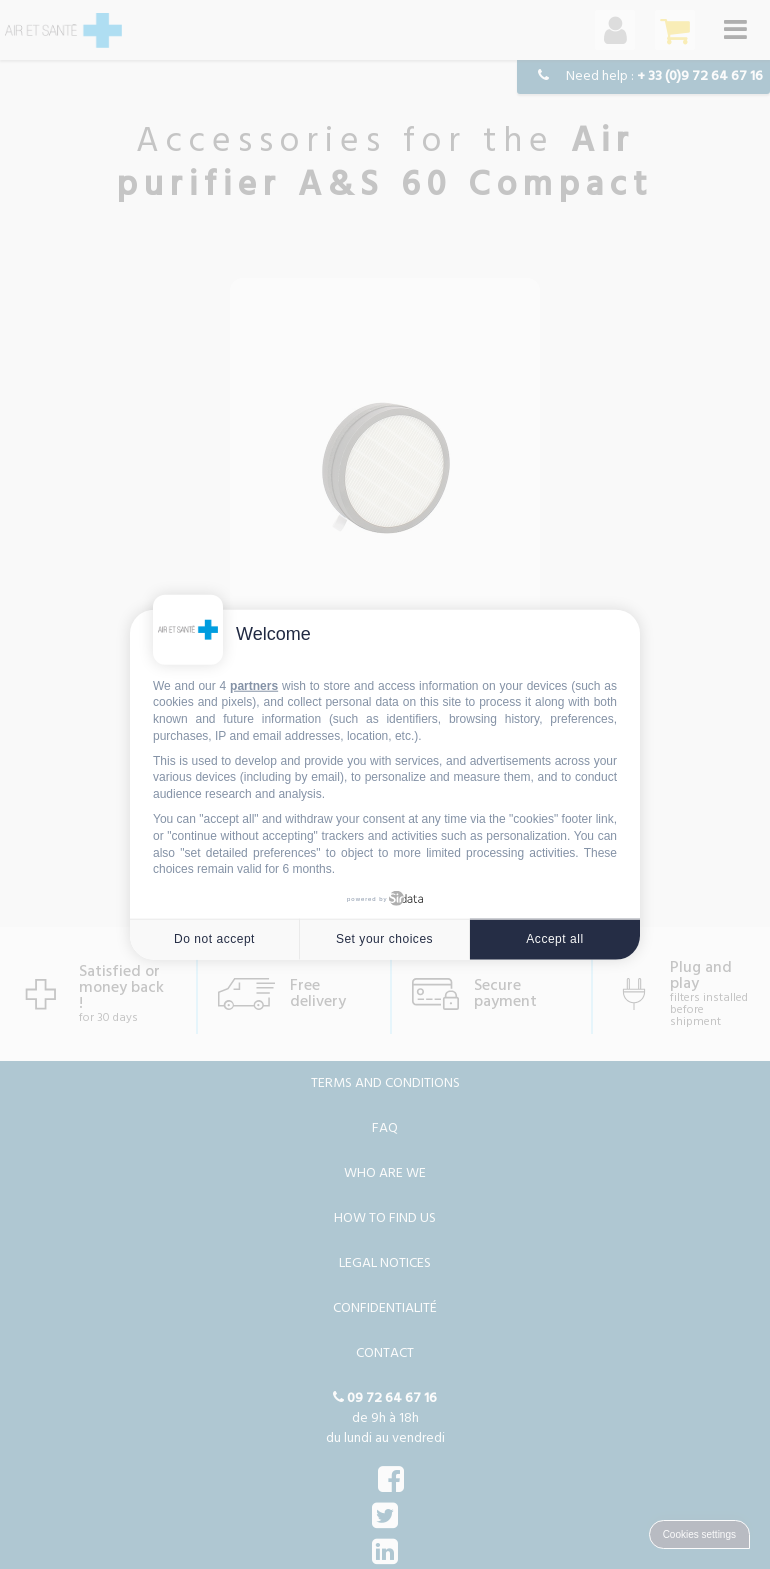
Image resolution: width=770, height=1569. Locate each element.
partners (254, 685)
